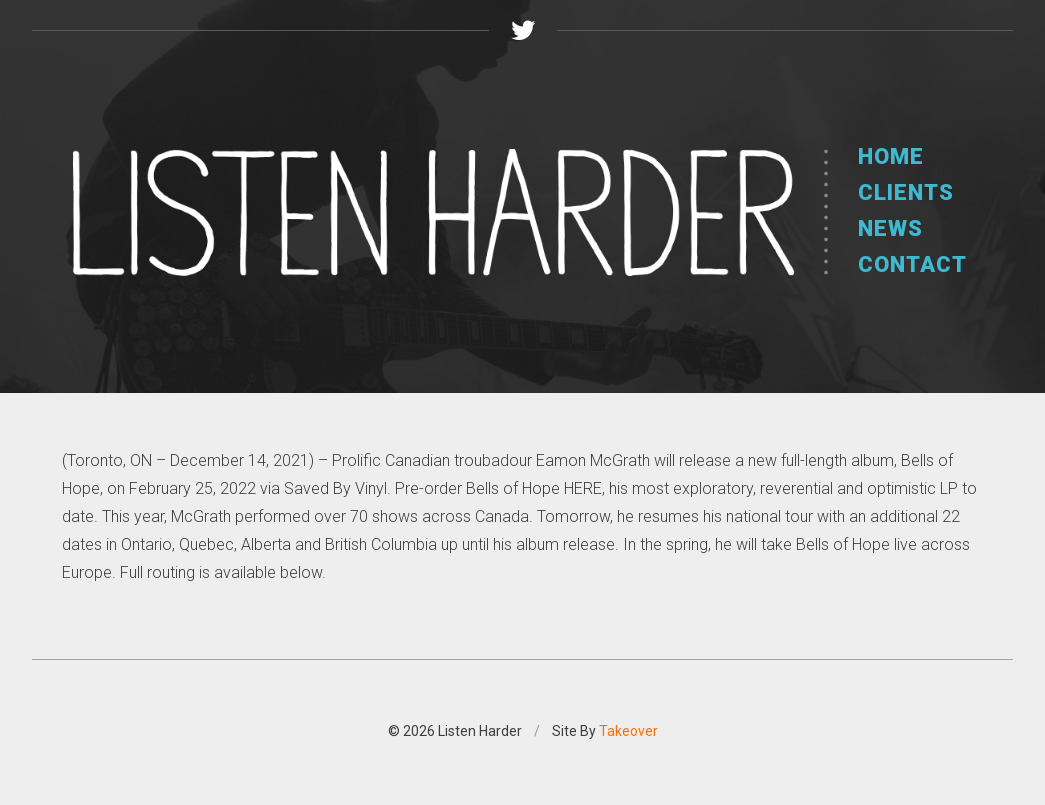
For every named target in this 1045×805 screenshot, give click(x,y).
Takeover (628, 731)
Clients (906, 192)
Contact (912, 264)
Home (891, 156)
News (890, 228)
